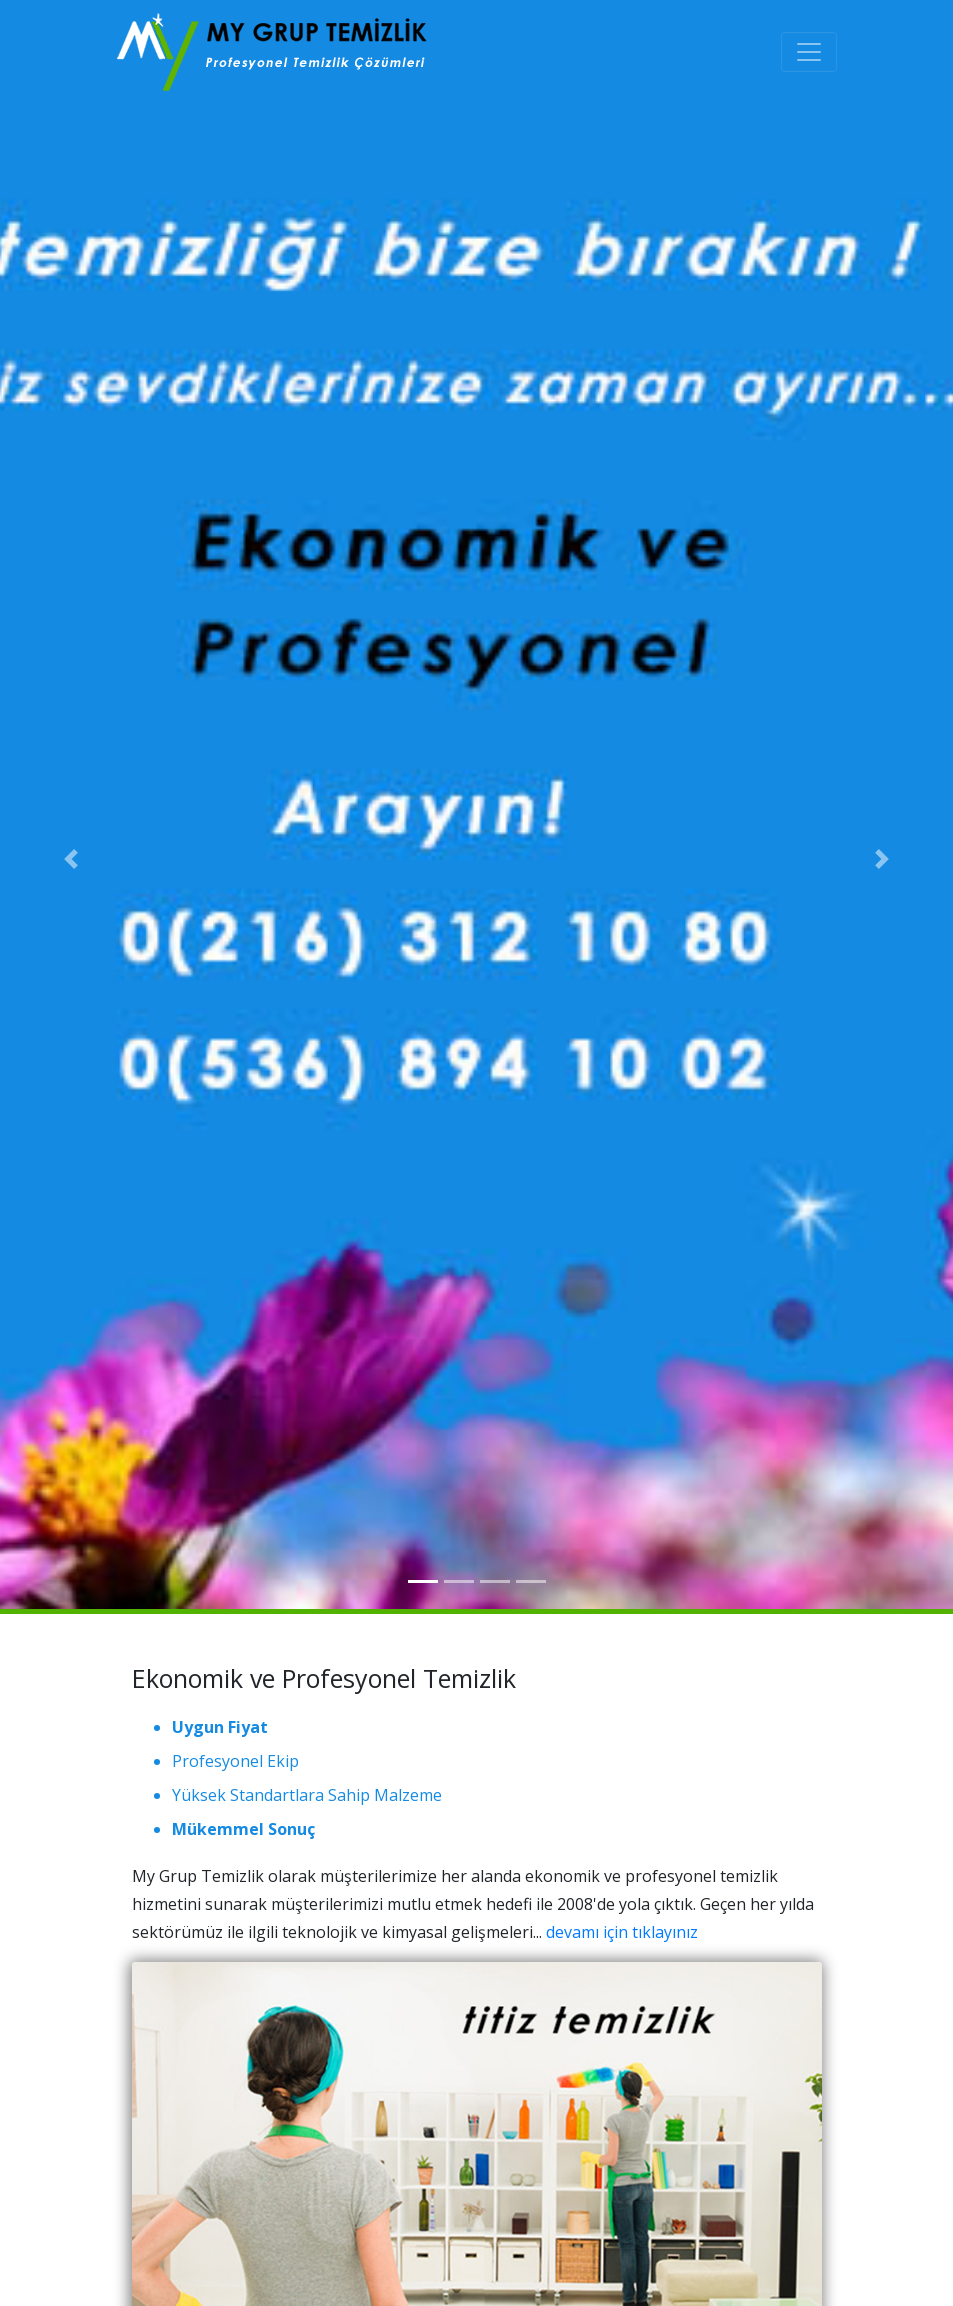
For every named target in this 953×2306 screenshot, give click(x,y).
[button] (71, 859)
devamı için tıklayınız (622, 1932)
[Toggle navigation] (809, 52)
